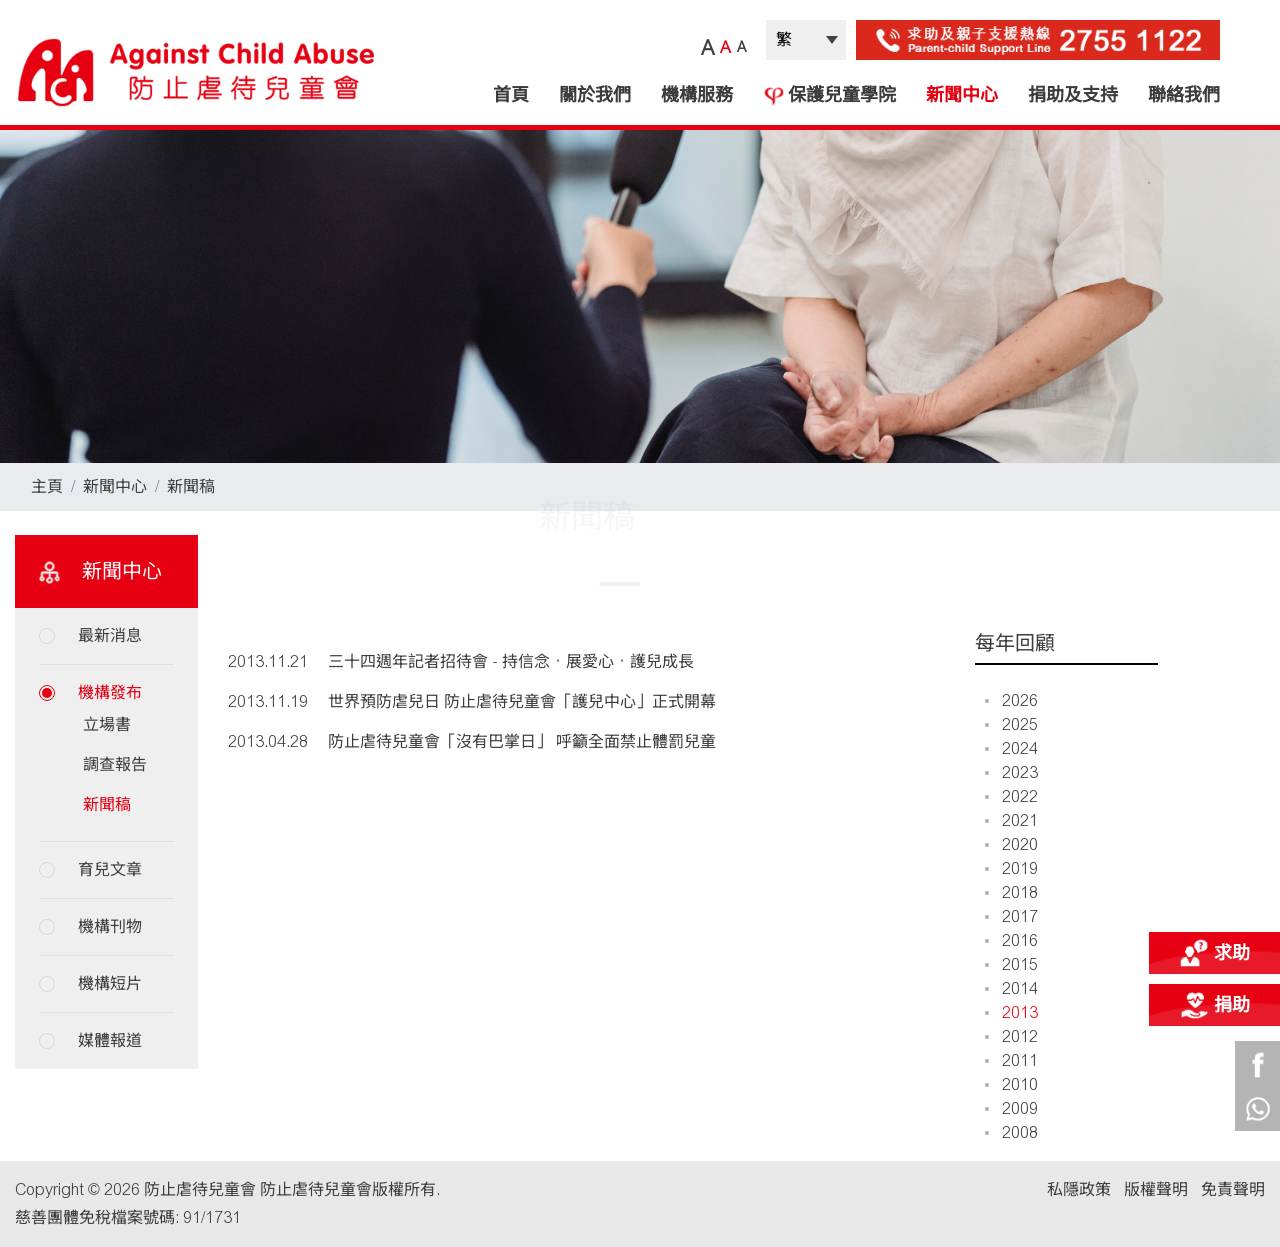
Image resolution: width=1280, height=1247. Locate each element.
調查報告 (115, 764)
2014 (1011, 988)
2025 (1011, 724)
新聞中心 (962, 95)
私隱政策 (1079, 1189)
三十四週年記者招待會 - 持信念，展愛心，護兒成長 (511, 661)
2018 (1011, 892)
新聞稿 (191, 486)
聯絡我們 (1184, 95)
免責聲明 (1233, 1189)
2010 (1011, 1084)
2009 (1011, 1108)
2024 (1011, 748)
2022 (1011, 796)
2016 (1011, 940)
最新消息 (110, 635)
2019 (1011, 868)
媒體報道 (110, 1040)
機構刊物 (110, 926)
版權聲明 (1156, 1189)
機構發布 (110, 692)
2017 (1011, 916)
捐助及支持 (1073, 95)
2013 (1011, 1012)
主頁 (47, 486)
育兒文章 (110, 869)
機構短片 (110, 983)
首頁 (511, 95)
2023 (1011, 772)
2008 (1011, 1132)
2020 (1011, 844)
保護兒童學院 (829, 95)
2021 (1011, 820)
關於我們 (595, 95)
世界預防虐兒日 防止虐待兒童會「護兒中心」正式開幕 (522, 701)
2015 (1011, 964)
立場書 (107, 724)
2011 (1011, 1060)
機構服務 (697, 95)
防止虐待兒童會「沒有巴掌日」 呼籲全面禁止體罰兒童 (522, 741)
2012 (1011, 1036)
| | (806, 40)
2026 (1011, 700)
